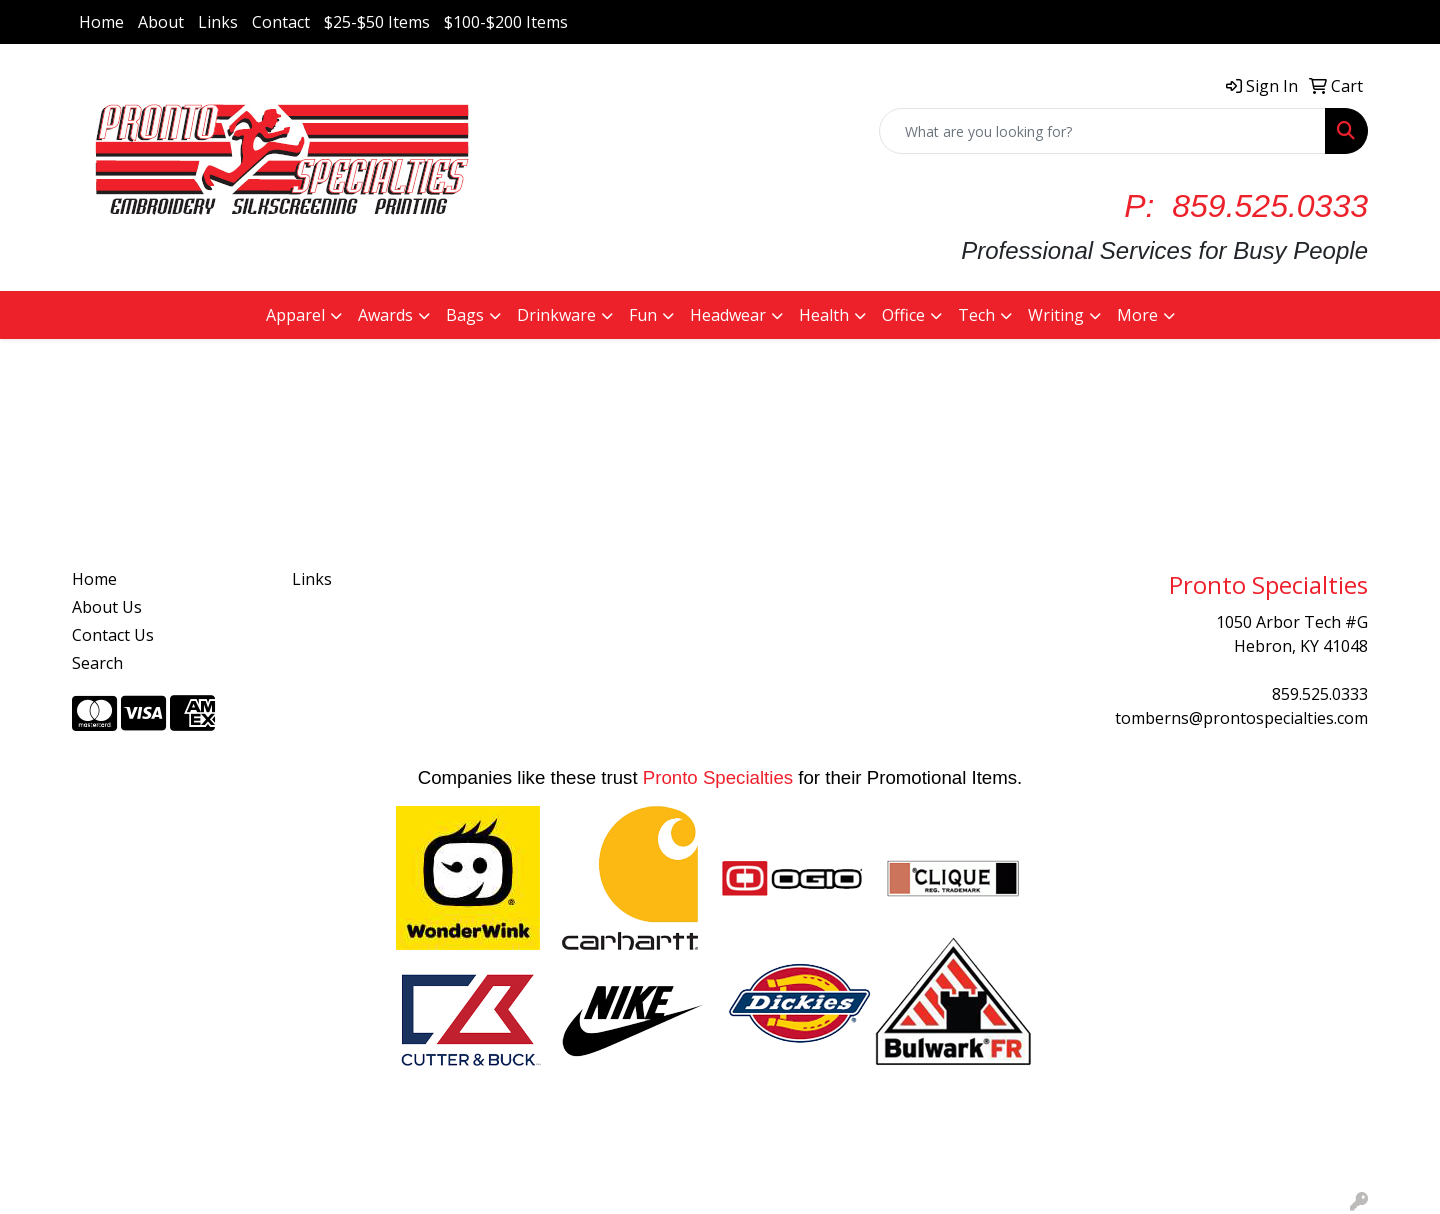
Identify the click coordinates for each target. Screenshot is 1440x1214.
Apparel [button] (295, 315)
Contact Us (113, 635)
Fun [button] (643, 315)
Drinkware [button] (556, 315)
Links (218, 22)
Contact (281, 22)
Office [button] (903, 315)
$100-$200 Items (506, 22)
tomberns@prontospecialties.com (1241, 718)
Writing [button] (1056, 315)
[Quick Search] (1102, 131)
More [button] (1137, 315)
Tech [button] (976, 315)
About (161, 22)
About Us (107, 607)
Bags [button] (465, 315)
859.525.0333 (1320, 694)
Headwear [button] (728, 315)
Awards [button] (385, 315)
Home (101, 22)
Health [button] (824, 315)
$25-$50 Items (377, 22)
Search (97, 663)
